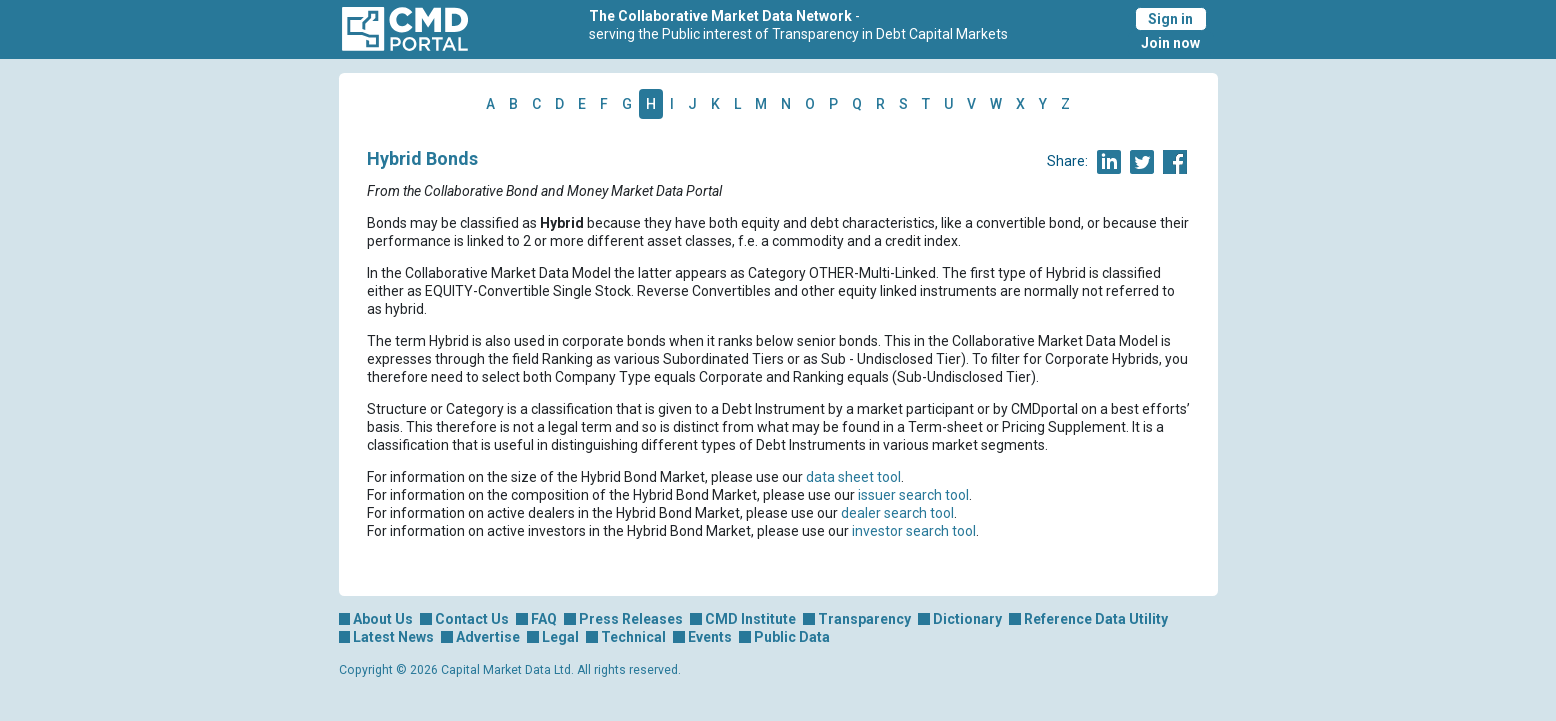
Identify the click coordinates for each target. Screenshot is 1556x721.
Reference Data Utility (1096, 619)
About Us (383, 619)
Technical (633, 637)
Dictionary (967, 619)
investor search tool (914, 531)
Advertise (488, 637)
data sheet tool (853, 477)
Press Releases (631, 619)
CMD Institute (750, 619)
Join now (1170, 43)
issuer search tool (913, 495)
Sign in (1170, 19)
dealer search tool (897, 513)
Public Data (792, 637)
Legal (560, 637)
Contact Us (472, 619)
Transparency (864, 619)
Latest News (393, 637)
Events (710, 637)
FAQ (544, 619)
